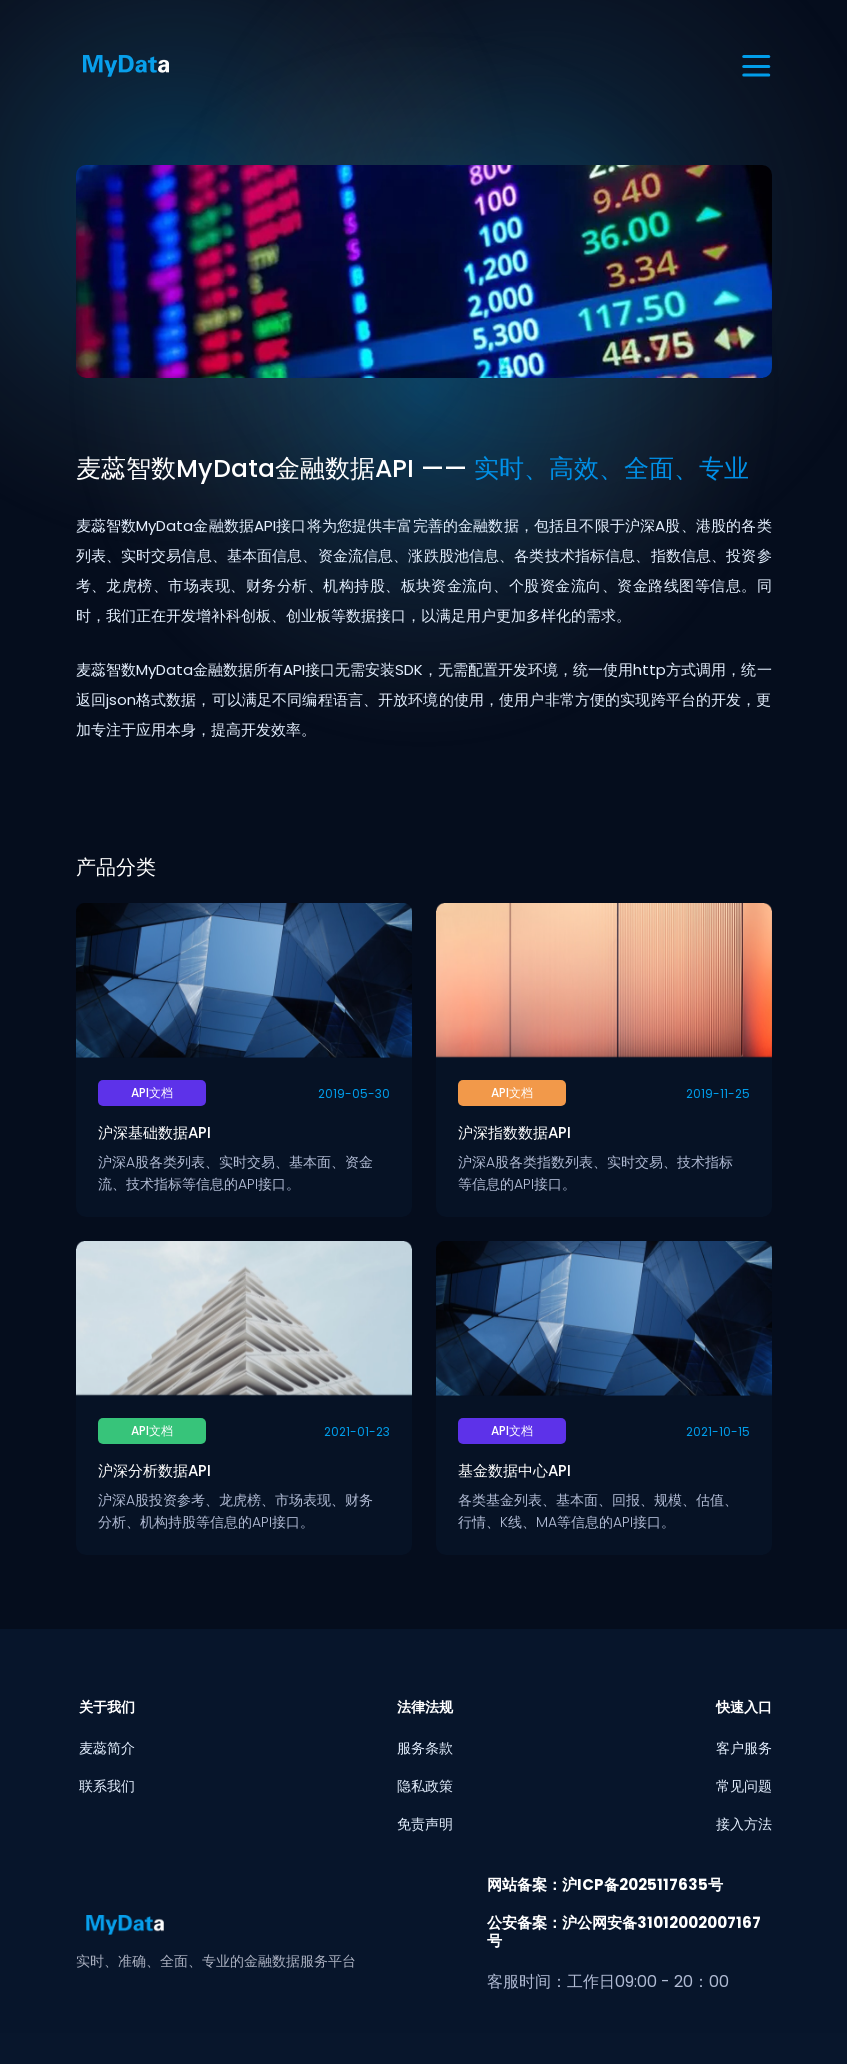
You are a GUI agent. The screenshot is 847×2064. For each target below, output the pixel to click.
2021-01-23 (357, 1431)
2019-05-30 (354, 1093)
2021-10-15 (718, 1431)
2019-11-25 (718, 1093)
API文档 (152, 1092)
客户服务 (744, 1748)
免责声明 (425, 1824)
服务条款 (425, 1748)
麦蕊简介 (107, 1748)
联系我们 (107, 1786)
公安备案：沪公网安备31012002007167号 (624, 1931)
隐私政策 (425, 1786)
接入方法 (744, 1824)
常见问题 (744, 1786)
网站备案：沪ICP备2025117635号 (605, 1884)
